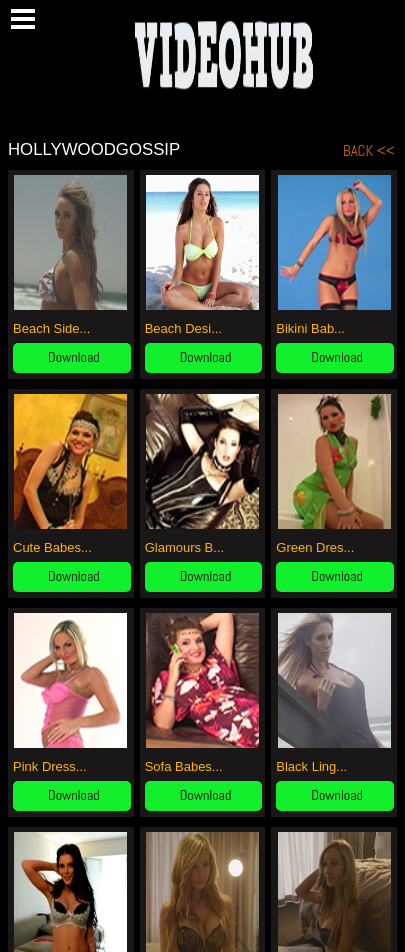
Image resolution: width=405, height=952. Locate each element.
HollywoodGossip (94, 149)
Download (74, 357)
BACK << (369, 150)
